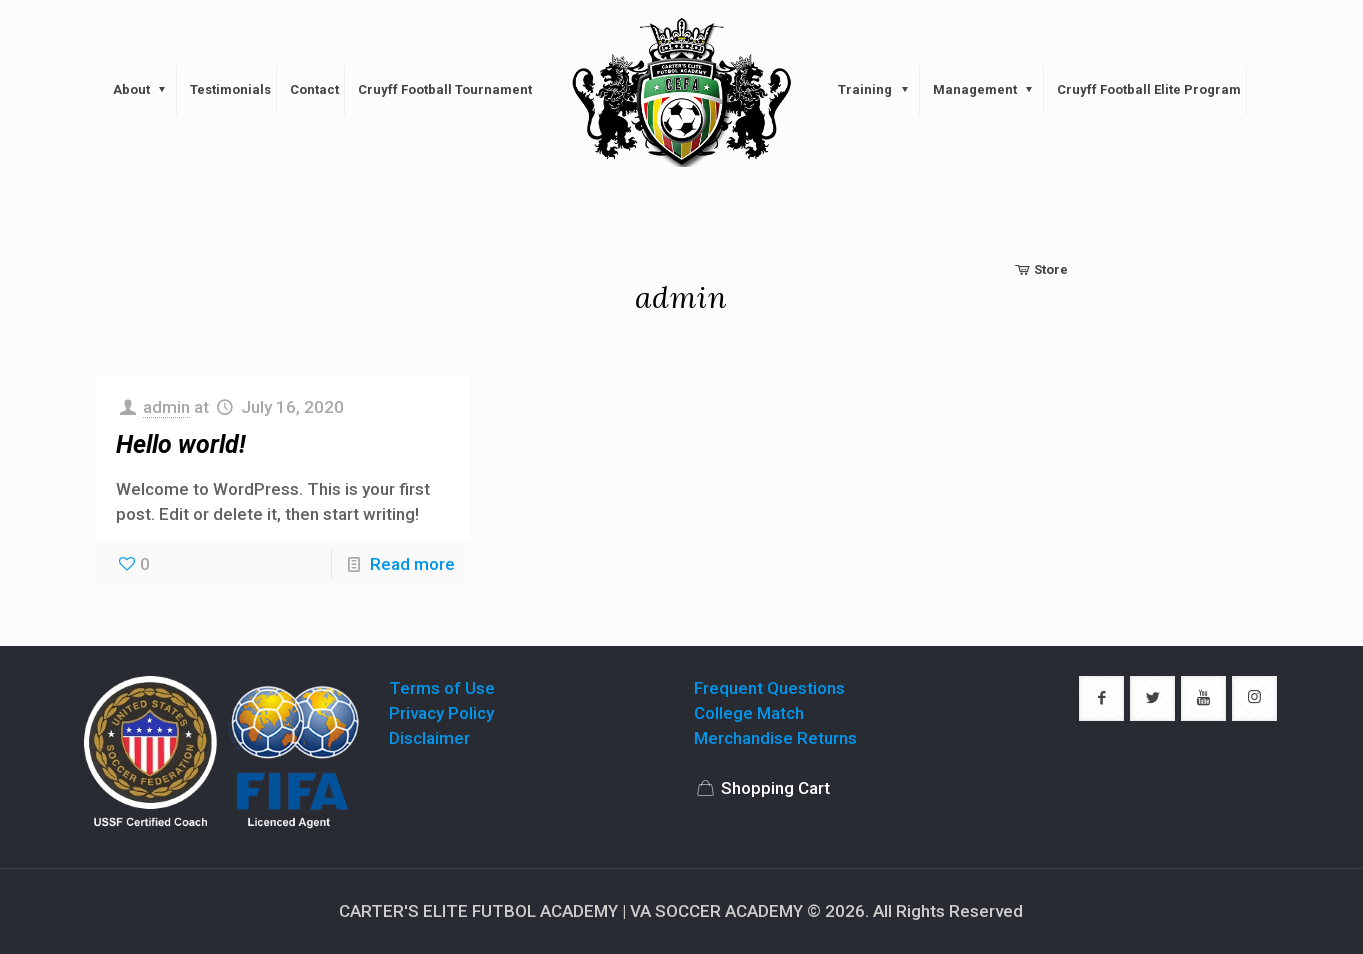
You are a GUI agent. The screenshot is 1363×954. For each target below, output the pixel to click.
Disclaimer (429, 738)
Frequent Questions (769, 688)
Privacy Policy (441, 713)
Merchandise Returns (775, 738)
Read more (412, 564)
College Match (749, 713)
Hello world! (181, 444)
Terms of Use (442, 688)
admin (166, 407)
